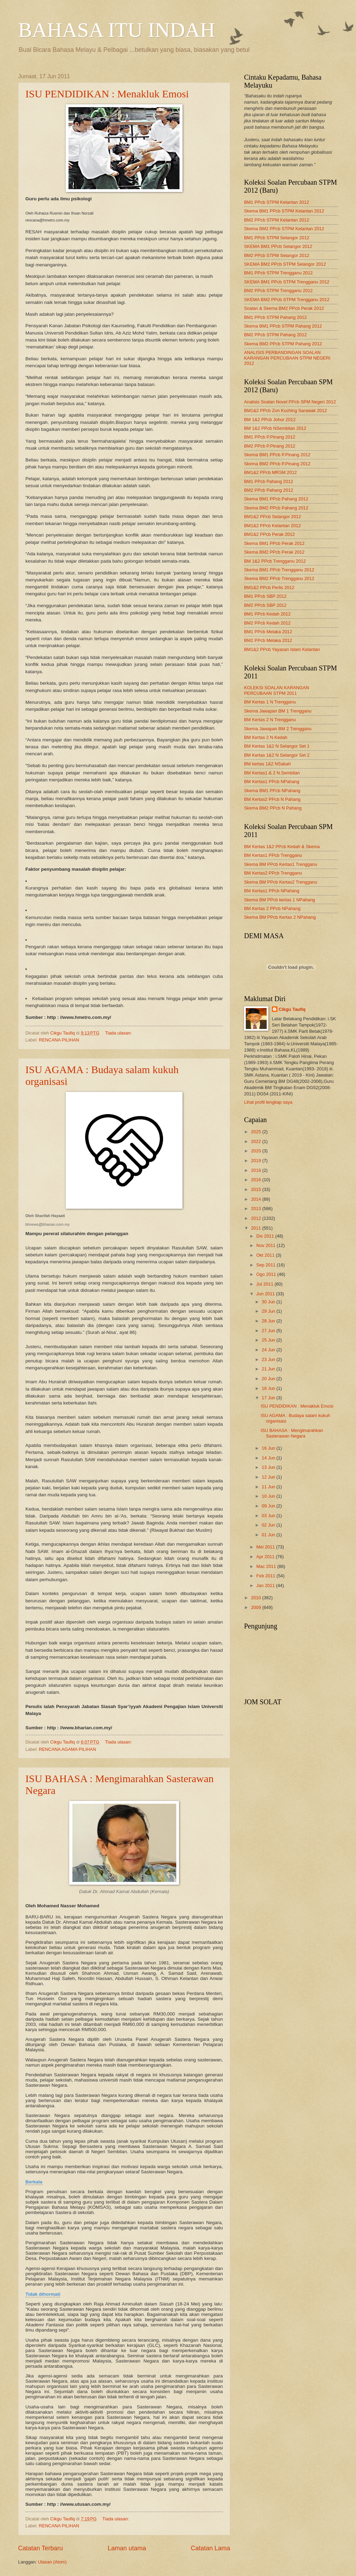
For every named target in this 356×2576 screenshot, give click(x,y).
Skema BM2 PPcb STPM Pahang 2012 (283, 343)
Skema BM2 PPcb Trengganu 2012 (279, 578)
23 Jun (269, 1359)
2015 (256, 1189)
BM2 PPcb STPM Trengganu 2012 (278, 290)
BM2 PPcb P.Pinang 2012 (269, 446)
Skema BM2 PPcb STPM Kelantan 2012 (284, 228)
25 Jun (269, 1340)
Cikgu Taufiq (292, 1009)
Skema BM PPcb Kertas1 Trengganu (280, 864)
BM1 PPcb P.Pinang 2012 (269, 437)
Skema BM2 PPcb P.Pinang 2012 (277, 463)
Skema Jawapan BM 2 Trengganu (278, 728)
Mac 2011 (266, 1566)
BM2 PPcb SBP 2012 (265, 605)
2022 (256, 1141)
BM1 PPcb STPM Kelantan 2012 (276, 202)
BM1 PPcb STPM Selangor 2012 (276, 237)
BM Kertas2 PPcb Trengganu (273, 873)
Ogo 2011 (266, 1274)
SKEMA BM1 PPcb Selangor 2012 (278, 246)
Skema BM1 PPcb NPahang (272, 790)
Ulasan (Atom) (52, 2562)
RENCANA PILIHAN (59, 1040)
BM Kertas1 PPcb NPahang (271, 781)
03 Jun (269, 1515)
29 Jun (269, 1311)
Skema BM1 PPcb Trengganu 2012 (279, 569)
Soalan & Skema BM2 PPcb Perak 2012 (284, 308)
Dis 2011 (265, 1236)
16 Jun (269, 1448)
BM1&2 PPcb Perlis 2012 (269, 587)
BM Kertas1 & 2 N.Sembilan (272, 772)
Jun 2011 (266, 1293)
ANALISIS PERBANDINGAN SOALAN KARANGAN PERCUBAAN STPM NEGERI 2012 (287, 358)
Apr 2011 (266, 1556)
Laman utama (127, 2548)
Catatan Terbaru (40, 2548)
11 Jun (269, 1486)
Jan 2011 (266, 1585)
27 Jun (269, 1330)
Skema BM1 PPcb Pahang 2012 (276, 498)
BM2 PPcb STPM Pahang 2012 (275, 334)
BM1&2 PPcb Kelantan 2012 (272, 525)
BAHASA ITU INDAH (116, 29)
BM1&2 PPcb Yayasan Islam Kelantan (282, 649)
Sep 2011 (266, 1264)
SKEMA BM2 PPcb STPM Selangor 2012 (285, 264)
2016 (256, 1179)
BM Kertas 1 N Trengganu (270, 702)
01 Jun (269, 1534)
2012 (256, 1218)
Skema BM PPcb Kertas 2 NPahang (280, 917)
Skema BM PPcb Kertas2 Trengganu (280, 882)
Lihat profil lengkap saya (268, 1102)
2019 (256, 1160)
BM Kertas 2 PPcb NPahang (272, 908)
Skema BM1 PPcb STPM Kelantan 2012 (284, 211)
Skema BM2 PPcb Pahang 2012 (276, 507)
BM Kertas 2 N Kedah (266, 737)
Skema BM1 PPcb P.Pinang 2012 (277, 454)
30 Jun (269, 1301)
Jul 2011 (265, 1284)
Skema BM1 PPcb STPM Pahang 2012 (283, 326)
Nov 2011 (266, 1245)
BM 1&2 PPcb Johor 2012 (270, 419)
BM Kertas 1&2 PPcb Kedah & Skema (282, 846)
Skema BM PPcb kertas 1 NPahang (279, 899)
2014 (256, 1199)
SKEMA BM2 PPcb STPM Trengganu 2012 (286, 299)
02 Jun (269, 1525)
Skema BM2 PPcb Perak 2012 (274, 552)
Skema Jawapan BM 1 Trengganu (278, 711)
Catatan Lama (210, 2548)
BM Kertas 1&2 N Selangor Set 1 (276, 746)
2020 (256, 1150)
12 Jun (269, 1477)
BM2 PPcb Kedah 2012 (267, 623)
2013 (256, 1208)
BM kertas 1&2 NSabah (267, 763)
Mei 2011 (266, 1546)
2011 (256, 1228)
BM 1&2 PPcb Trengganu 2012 (275, 561)
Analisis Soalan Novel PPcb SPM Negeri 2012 (290, 401)
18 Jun (269, 1388)
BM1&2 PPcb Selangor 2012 (272, 516)
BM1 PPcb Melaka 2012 (268, 631)
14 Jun (269, 1457)
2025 (256, 1131)
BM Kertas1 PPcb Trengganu (273, 855)
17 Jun (269, 1397)
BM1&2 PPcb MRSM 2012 (270, 472)
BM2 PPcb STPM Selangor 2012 (276, 255)
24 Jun (269, 1349)
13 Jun (269, 1467)
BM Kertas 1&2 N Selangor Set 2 (276, 755)
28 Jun (269, 1320)
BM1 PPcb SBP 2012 (265, 596)
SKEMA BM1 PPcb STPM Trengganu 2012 (286, 281)
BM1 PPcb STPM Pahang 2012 (275, 317)
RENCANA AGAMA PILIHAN (67, 1749)
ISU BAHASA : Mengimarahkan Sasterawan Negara (292, 1433)
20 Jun (269, 1378)
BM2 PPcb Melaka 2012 (268, 640)
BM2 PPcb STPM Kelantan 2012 (276, 220)
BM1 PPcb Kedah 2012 (267, 614)
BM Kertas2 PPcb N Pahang (272, 799)
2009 (256, 1607)
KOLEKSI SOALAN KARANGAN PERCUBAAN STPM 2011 (276, 690)
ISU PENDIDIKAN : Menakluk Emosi (107, 93)
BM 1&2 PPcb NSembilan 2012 (275, 428)
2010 (256, 1597)
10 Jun (269, 1496)
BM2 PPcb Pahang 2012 (268, 490)
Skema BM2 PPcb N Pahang (272, 808)
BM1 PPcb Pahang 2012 (268, 481)
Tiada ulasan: (119, 1033)
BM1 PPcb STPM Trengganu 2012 (278, 272)
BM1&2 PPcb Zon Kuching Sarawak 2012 (285, 410)
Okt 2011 (266, 1255)
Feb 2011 (266, 1575)
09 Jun (269, 1505)
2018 (256, 1170)
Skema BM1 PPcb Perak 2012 (274, 543)
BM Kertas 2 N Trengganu (270, 719)
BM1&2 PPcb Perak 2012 (269, 534)
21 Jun (269, 1368)
